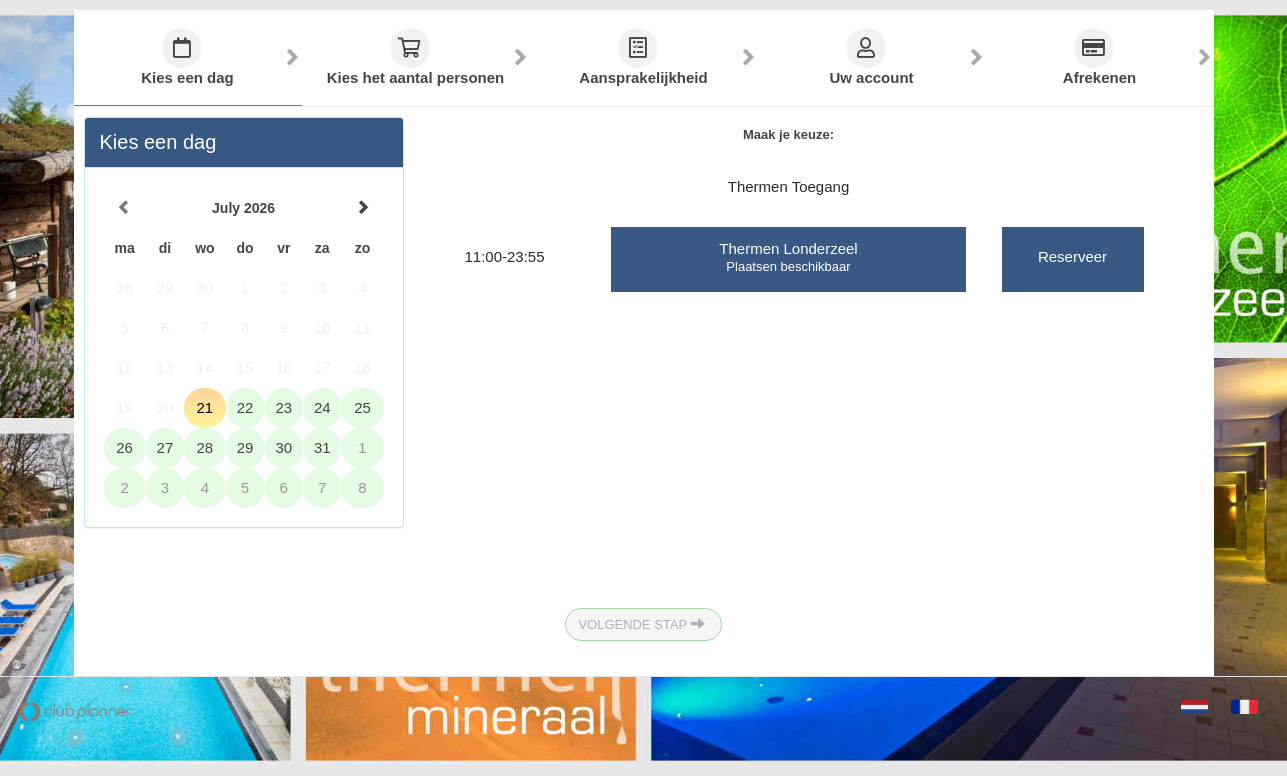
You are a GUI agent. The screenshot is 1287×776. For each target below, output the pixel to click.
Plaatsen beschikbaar (788, 265)
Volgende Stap (641, 623)
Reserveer (1072, 256)
